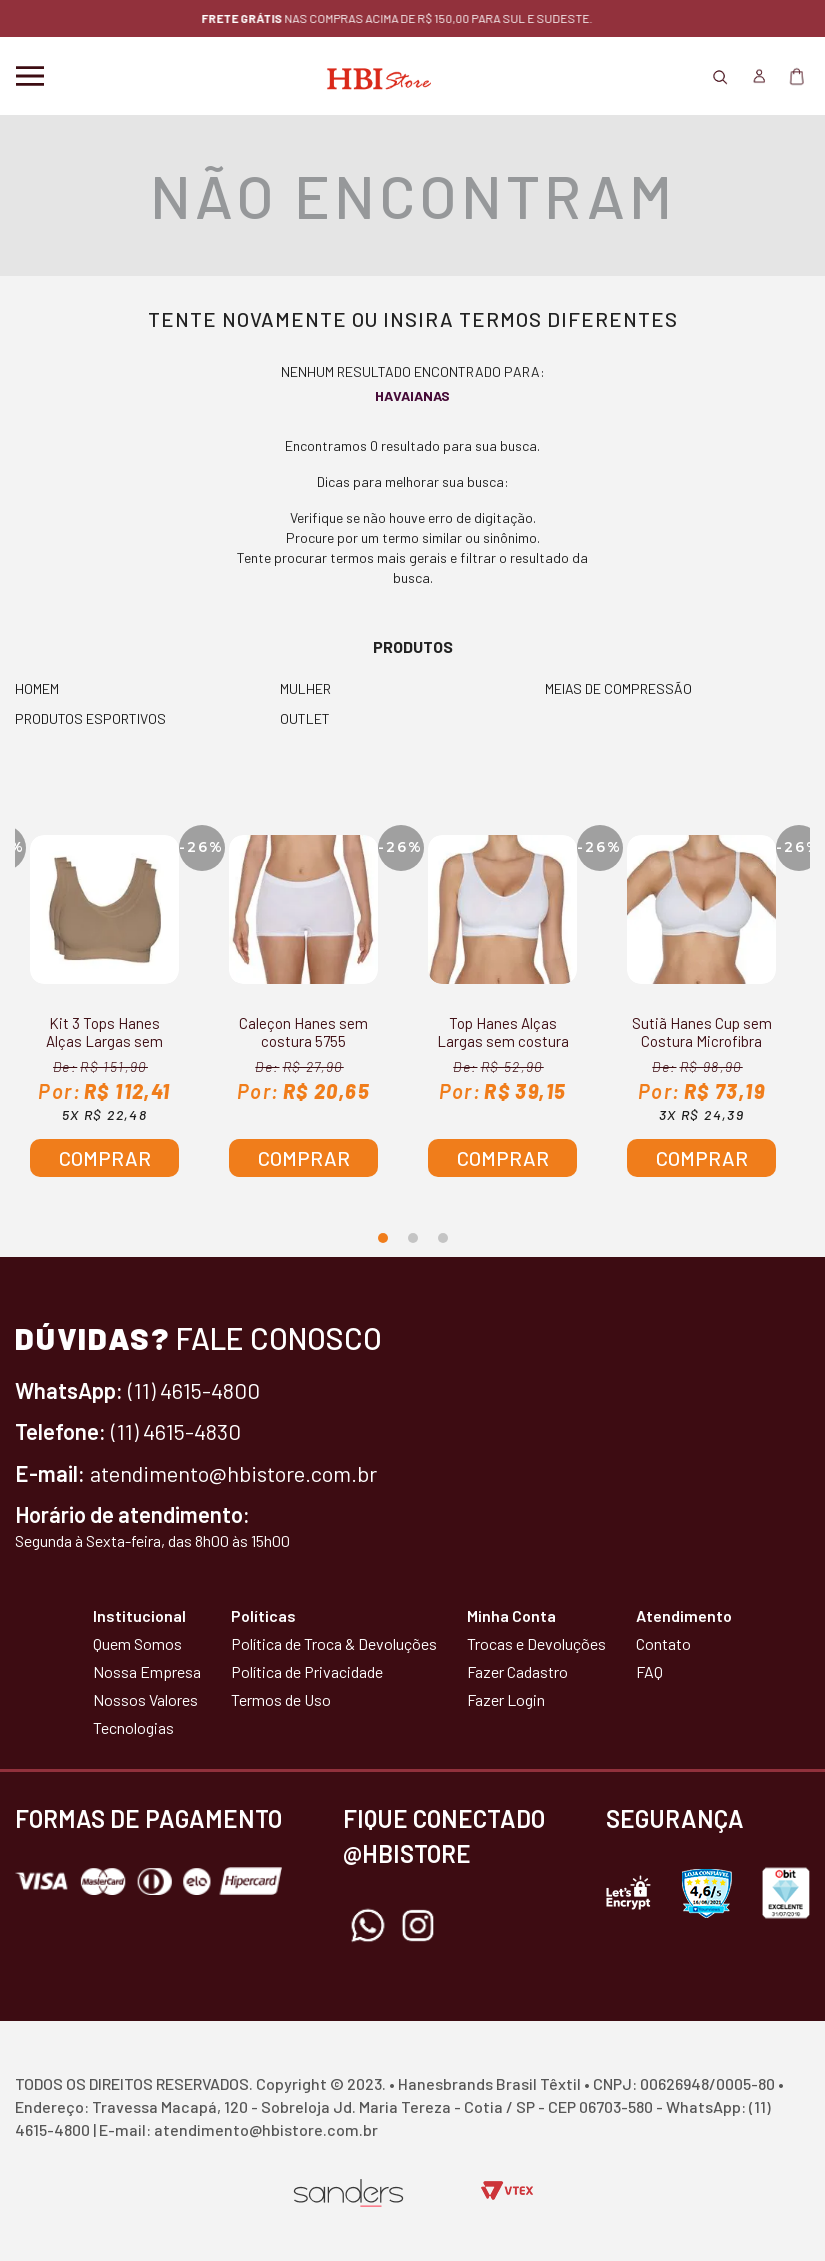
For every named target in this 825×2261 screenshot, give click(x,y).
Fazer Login (506, 1699)
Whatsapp (368, 1926)
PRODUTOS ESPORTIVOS (90, 718)
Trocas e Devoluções (536, 1643)
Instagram (418, 1926)
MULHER (305, 688)
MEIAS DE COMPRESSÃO (618, 688)
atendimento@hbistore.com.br (233, 1473)
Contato (663, 1643)
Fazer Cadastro (517, 1671)
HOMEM (37, 688)
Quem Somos (137, 1643)
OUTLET (305, 718)
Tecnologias (133, 1727)
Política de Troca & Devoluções (334, 1643)
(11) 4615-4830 (176, 1431)
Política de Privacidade (307, 1671)
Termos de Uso (281, 1699)
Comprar (105, 1158)
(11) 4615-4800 (194, 1390)
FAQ (649, 1671)
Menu (30, 76)
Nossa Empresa (147, 1671)
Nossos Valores (145, 1699)
